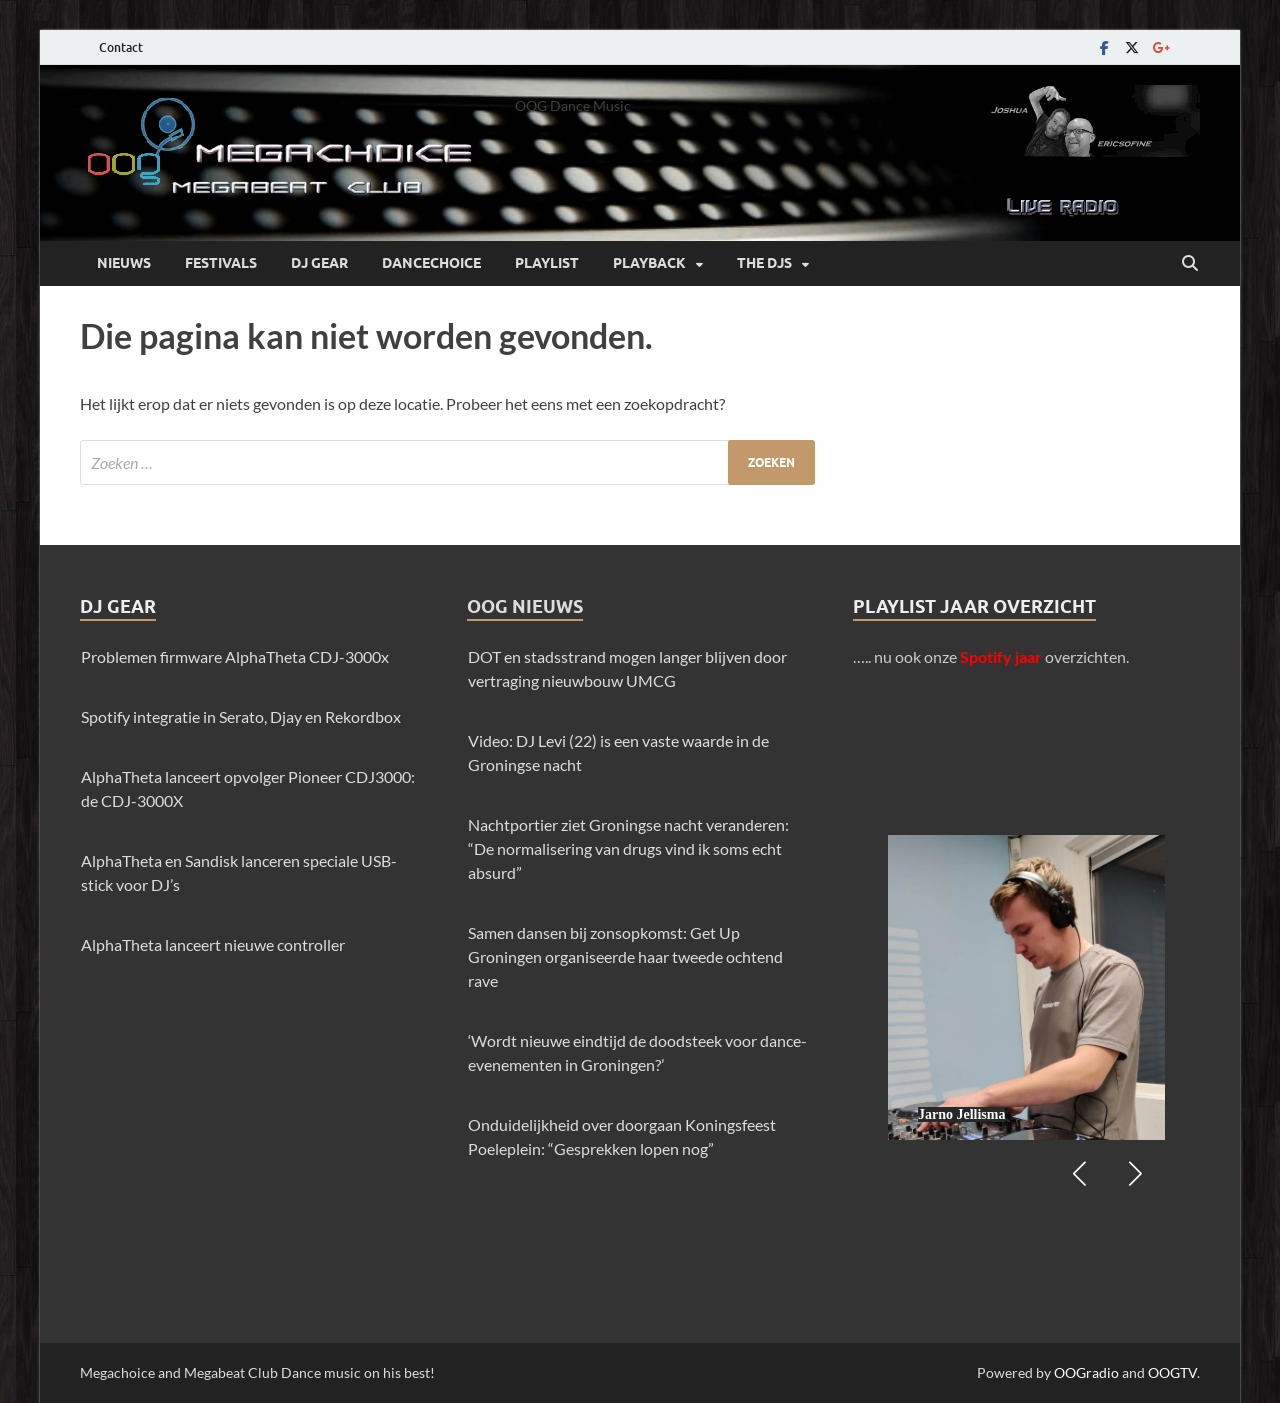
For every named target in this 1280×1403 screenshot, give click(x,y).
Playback (649, 263)
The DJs (764, 263)
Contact (121, 47)
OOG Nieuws (525, 606)
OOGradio (1086, 1372)
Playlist (547, 263)
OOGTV (1172, 1372)
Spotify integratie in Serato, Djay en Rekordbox (241, 716)
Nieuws (124, 263)
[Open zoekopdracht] (1190, 264)
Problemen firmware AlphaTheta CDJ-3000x (235, 656)
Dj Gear (319, 263)
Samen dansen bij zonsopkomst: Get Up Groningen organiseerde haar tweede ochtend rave (625, 956)
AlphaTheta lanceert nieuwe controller (213, 944)
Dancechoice (431, 263)
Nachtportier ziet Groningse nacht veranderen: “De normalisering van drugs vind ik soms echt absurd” (628, 848)
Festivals (221, 263)
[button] (1135, 1174)
